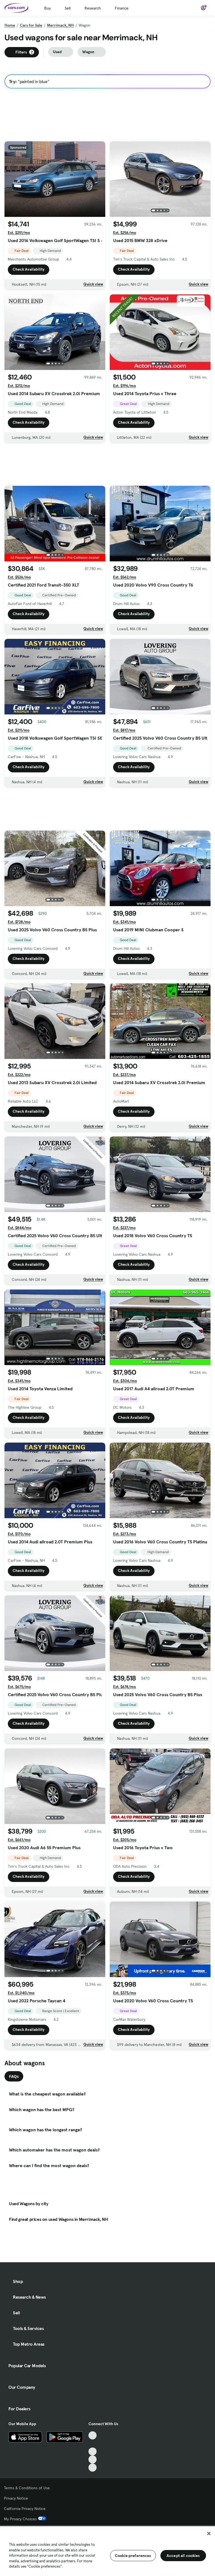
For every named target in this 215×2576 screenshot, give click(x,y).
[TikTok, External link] (92, 2435)
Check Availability (29, 269)
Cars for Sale (31, 25)
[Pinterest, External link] (92, 2468)
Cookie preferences (133, 2555)
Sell (68, 8)
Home (9, 25)
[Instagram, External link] (92, 2459)
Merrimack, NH (60, 25)
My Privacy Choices (25, 2518)
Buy (47, 8)
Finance (121, 8)
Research (93, 8)
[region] (107, 2550)
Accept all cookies (183, 2555)
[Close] (209, 2533)
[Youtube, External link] (92, 2452)
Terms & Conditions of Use (27, 2487)
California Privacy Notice (25, 2508)
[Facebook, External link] (92, 2443)
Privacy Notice (16, 2498)
